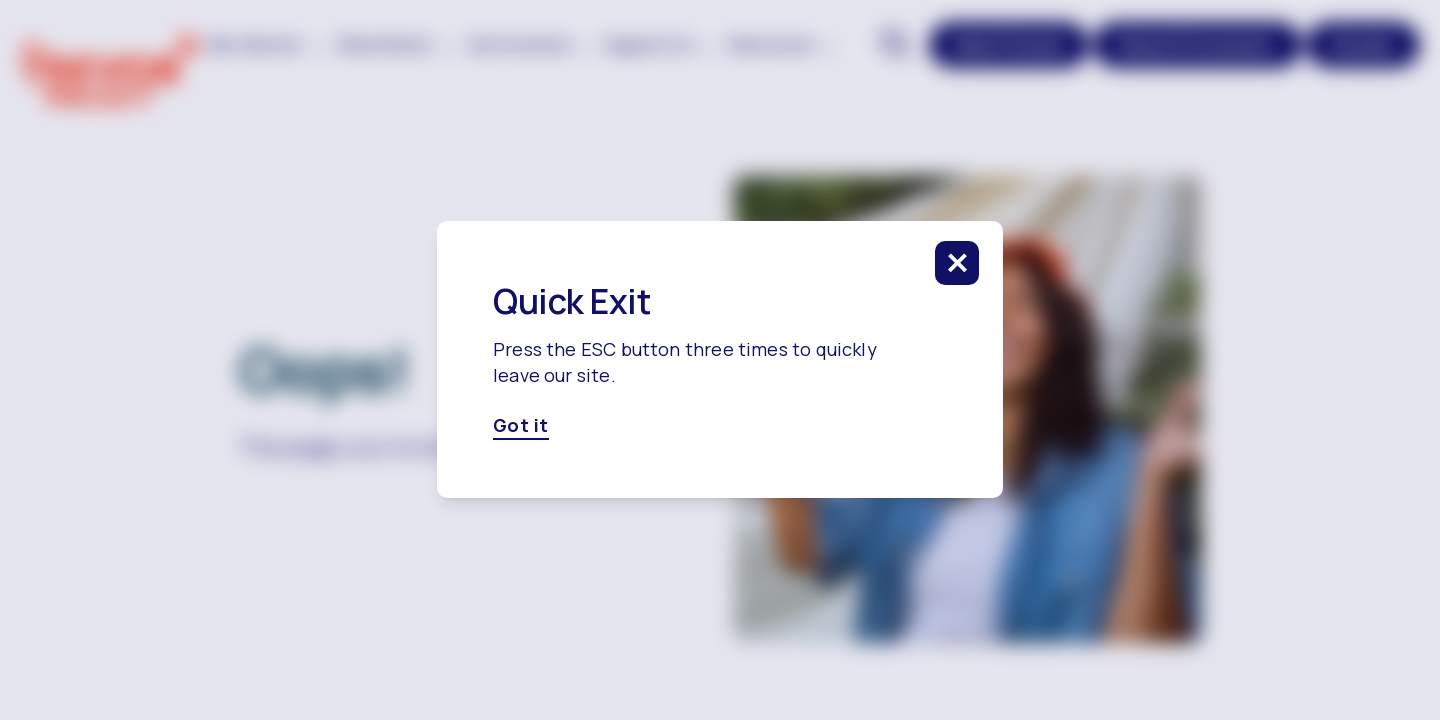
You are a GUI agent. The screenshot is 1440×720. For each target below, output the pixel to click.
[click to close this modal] (957, 263)
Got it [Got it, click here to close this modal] (521, 426)
